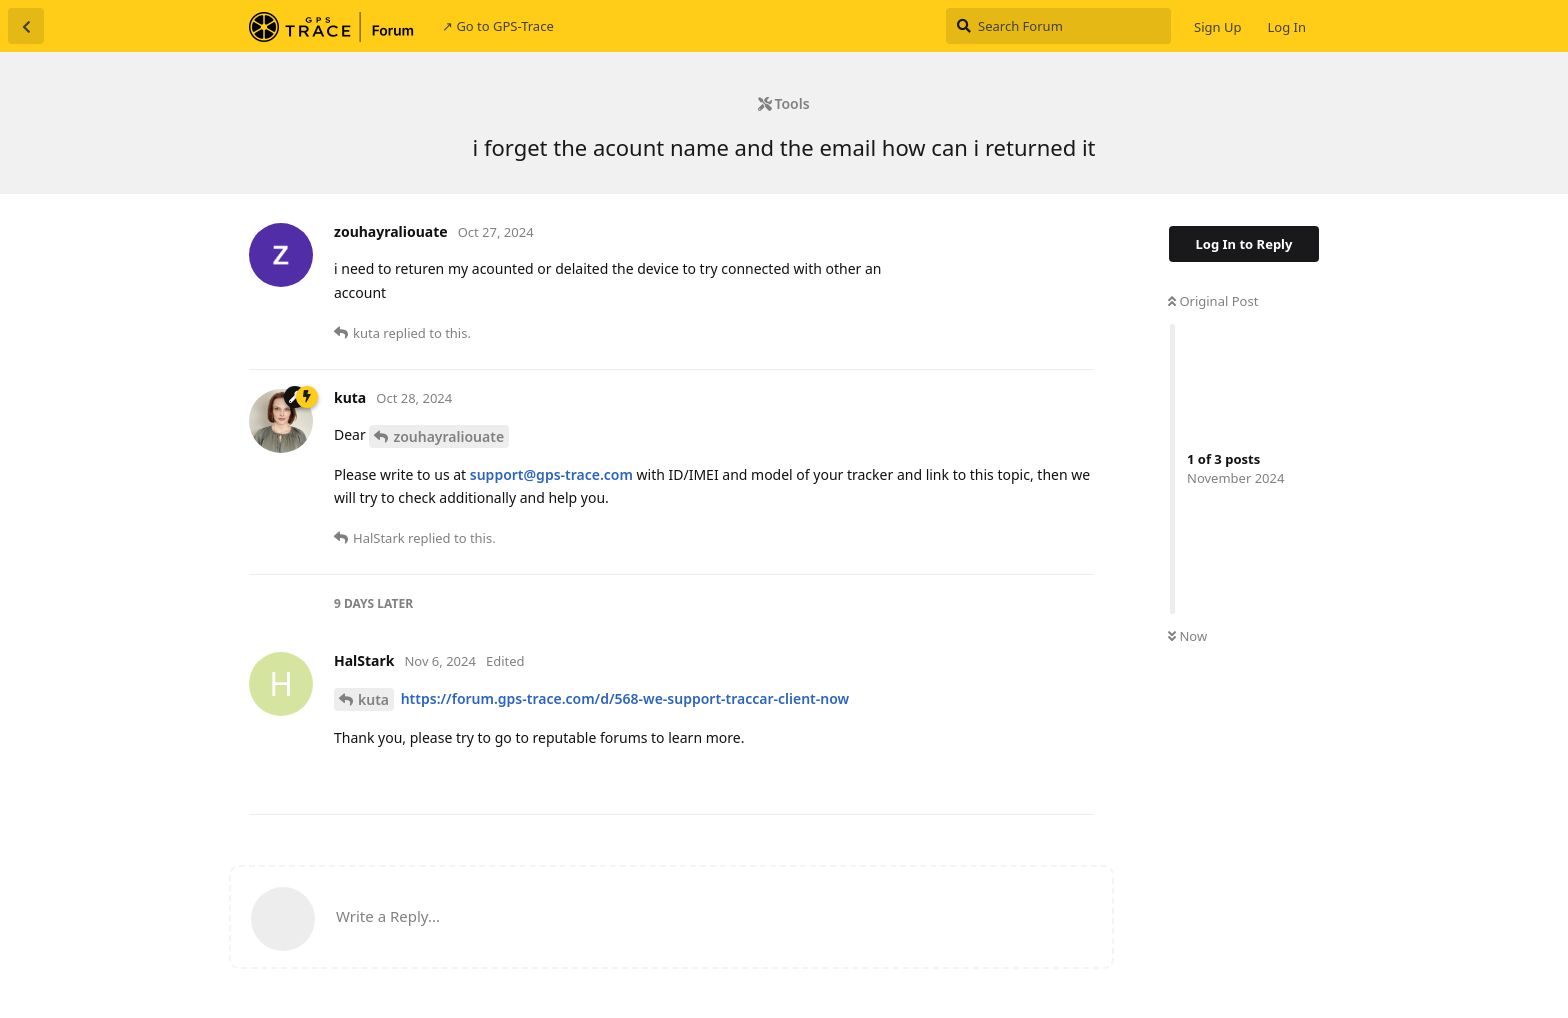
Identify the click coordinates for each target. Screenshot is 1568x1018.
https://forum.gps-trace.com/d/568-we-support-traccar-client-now (625, 698)
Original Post (1213, 301)
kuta (373, 699)
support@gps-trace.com (551, 474)
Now (1187, 636)
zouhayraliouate (448, 436)
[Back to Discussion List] (26, 26)
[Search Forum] (1058, 26)
